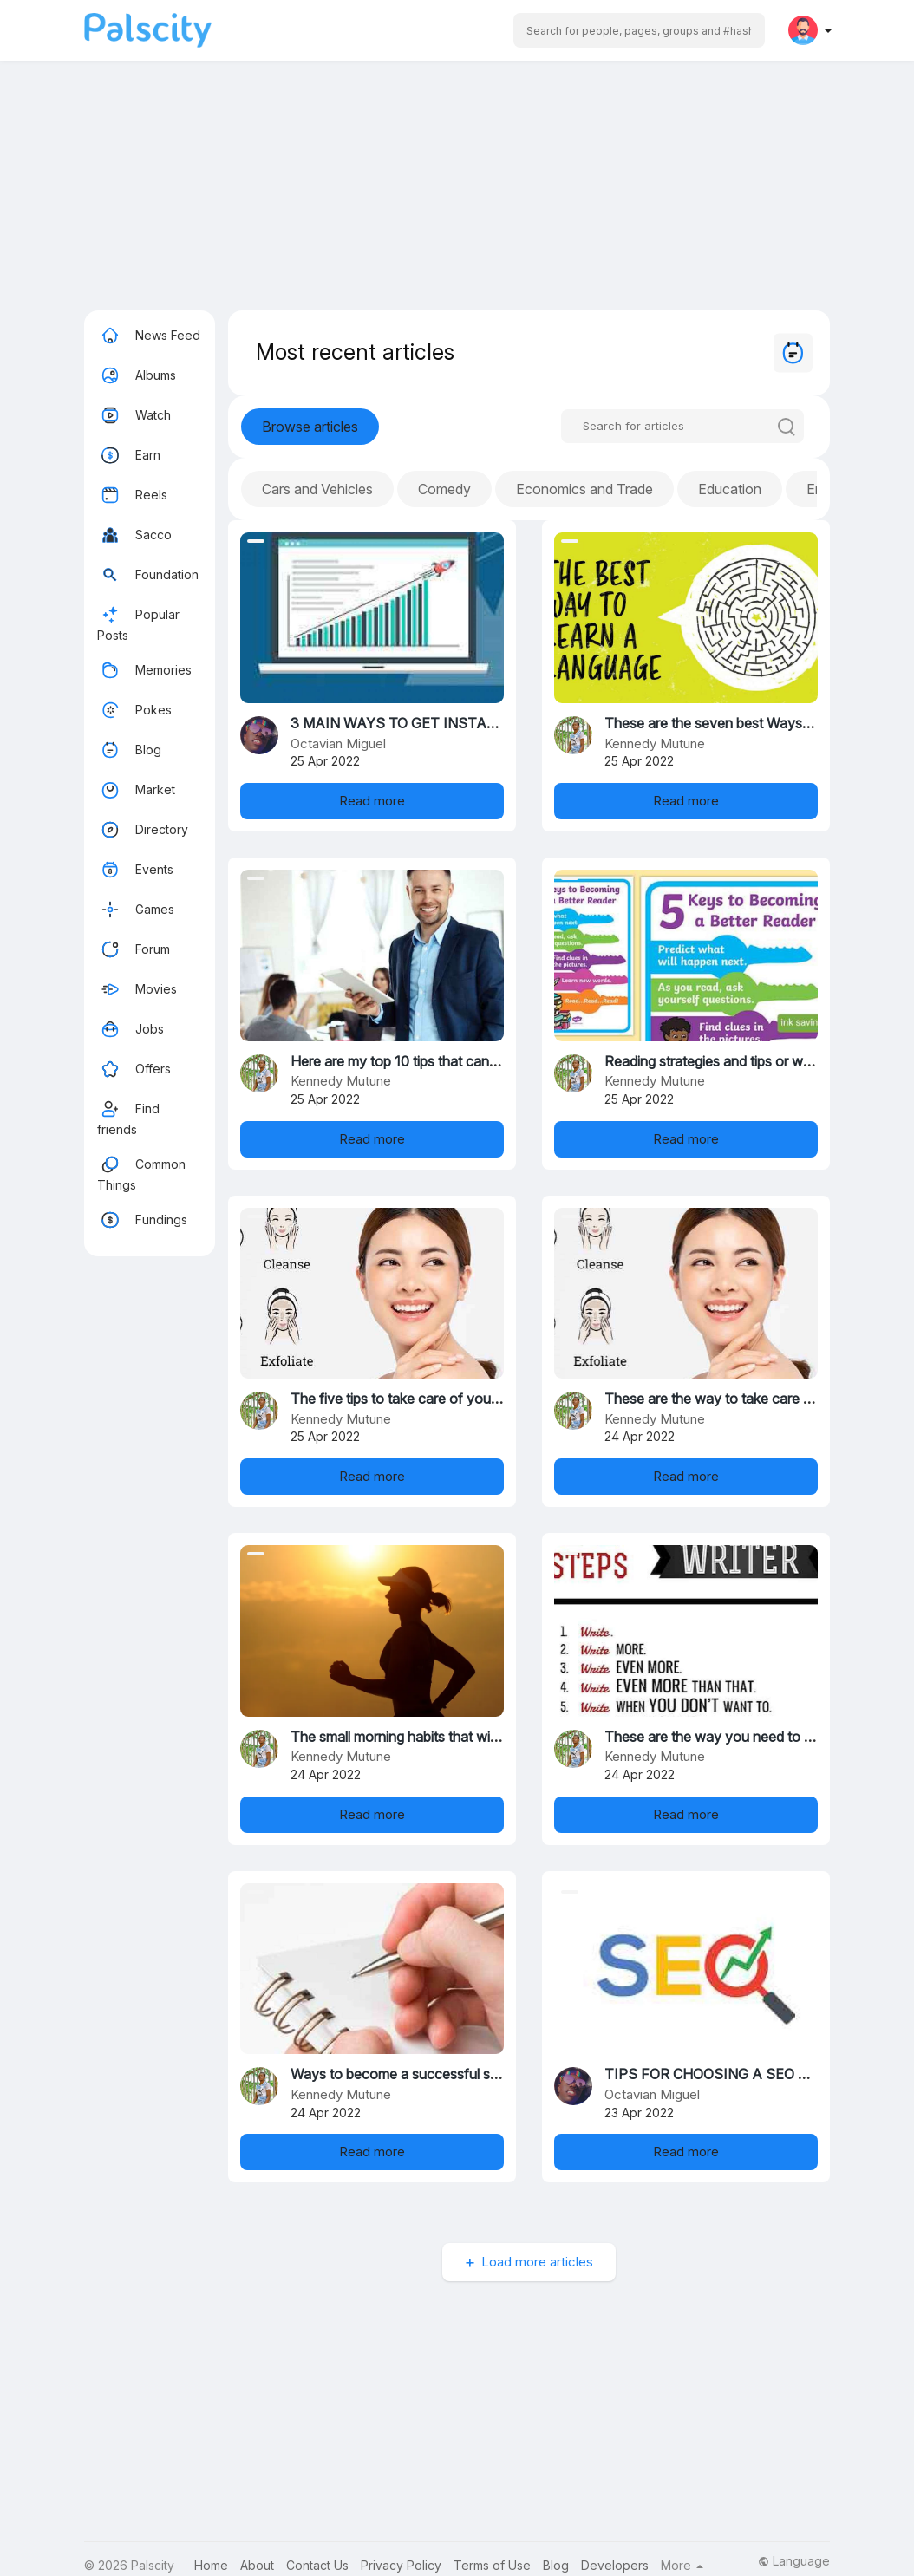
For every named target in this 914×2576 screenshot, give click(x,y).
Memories (144, 670)
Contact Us (317, 2565)
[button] (639, 30)
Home (211, 2565)
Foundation (148, 575)
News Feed (148, 336)
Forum (133, 949)
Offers (134, 1069)
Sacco (134, 535)
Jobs (130, 1029)
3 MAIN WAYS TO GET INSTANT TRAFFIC (431, 723)
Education (729, 489)
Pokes (134, 710)
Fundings (142, 1220)
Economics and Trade (584, 489)
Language (794, 2561)
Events (135, 870)
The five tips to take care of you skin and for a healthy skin (473, 1398)
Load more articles (537, 2261)
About (257, 2565)
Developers (615, 2565)
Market (136, 790)
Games (135, 910)
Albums (136, 375)
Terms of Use (492, 2565)
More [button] (682, 2566)
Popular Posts (138, 622)
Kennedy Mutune (654, 743)
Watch (134, 415)
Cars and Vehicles (317, 489)
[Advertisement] (457, 189)
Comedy (444, 489)
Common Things (141, 1171)
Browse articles (310, 426)
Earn (128, 455)
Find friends (128, 1116)
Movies (137, 989)
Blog (129, 750)
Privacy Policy (401, 2565)
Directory (142, 830)
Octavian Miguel (338, 743)
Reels (132, 495)
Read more (372, 800)
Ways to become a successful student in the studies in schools (486, 2074)
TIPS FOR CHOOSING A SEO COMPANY (736, 2074)
